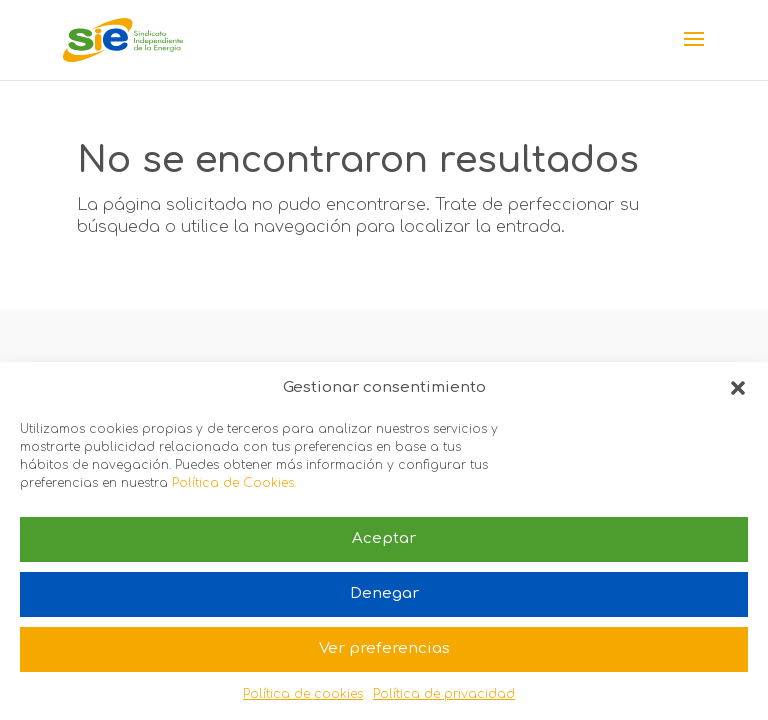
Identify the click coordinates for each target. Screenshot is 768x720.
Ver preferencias (384, 648)
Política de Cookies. (234, 483)
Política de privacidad (444, 694)
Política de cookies (303, 694)
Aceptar (384, 538)
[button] (738, 388)
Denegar (384, 593)
